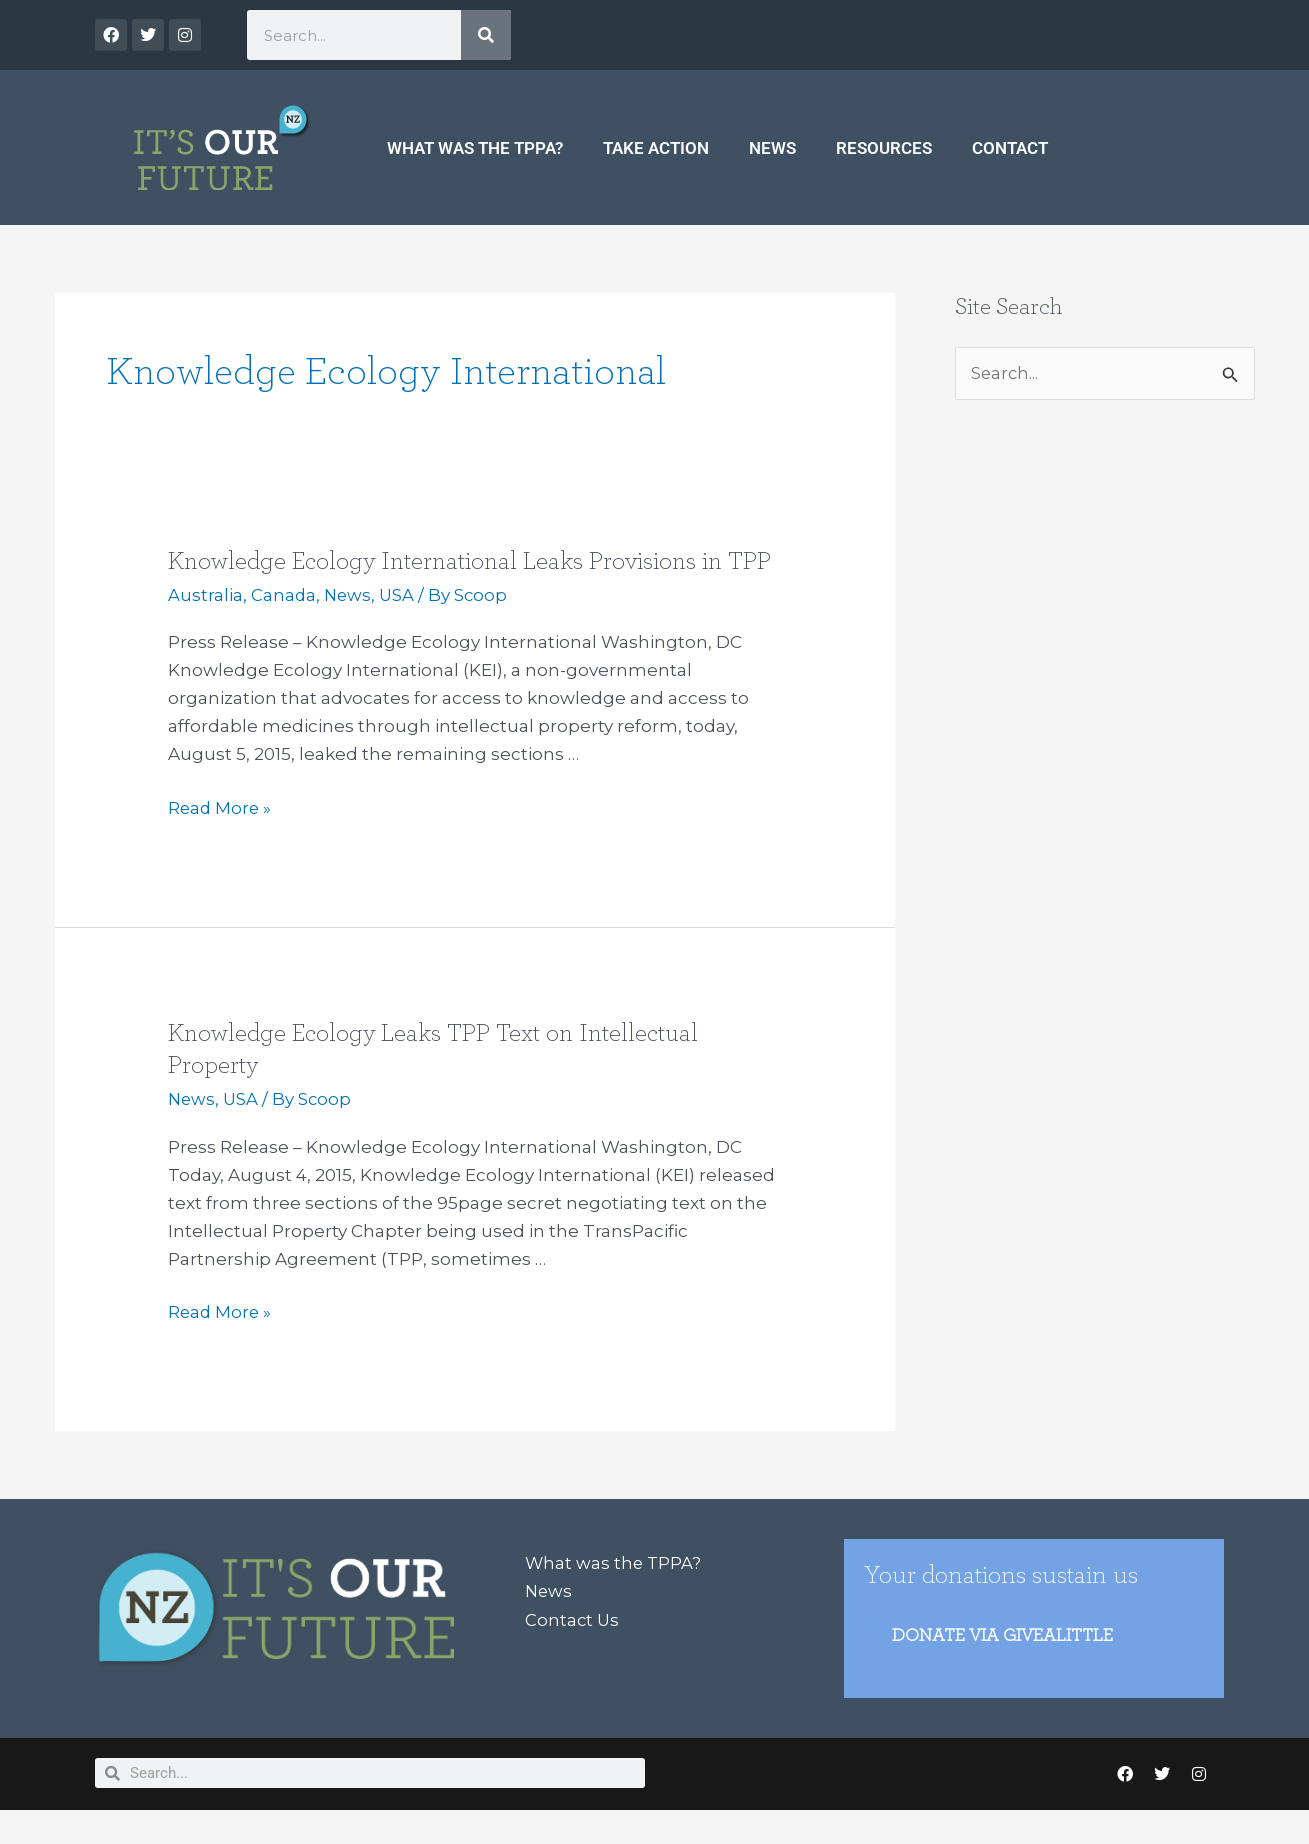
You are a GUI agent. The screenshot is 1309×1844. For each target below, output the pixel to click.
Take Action (656, 148)
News (772, 148)
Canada (284, 627)
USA (400, 627)
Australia (205, 627)
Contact (1010, 148)
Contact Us (573, 1650)
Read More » (221, 838)
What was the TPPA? (475, 148)
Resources (884, 148)
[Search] (486, 35)
